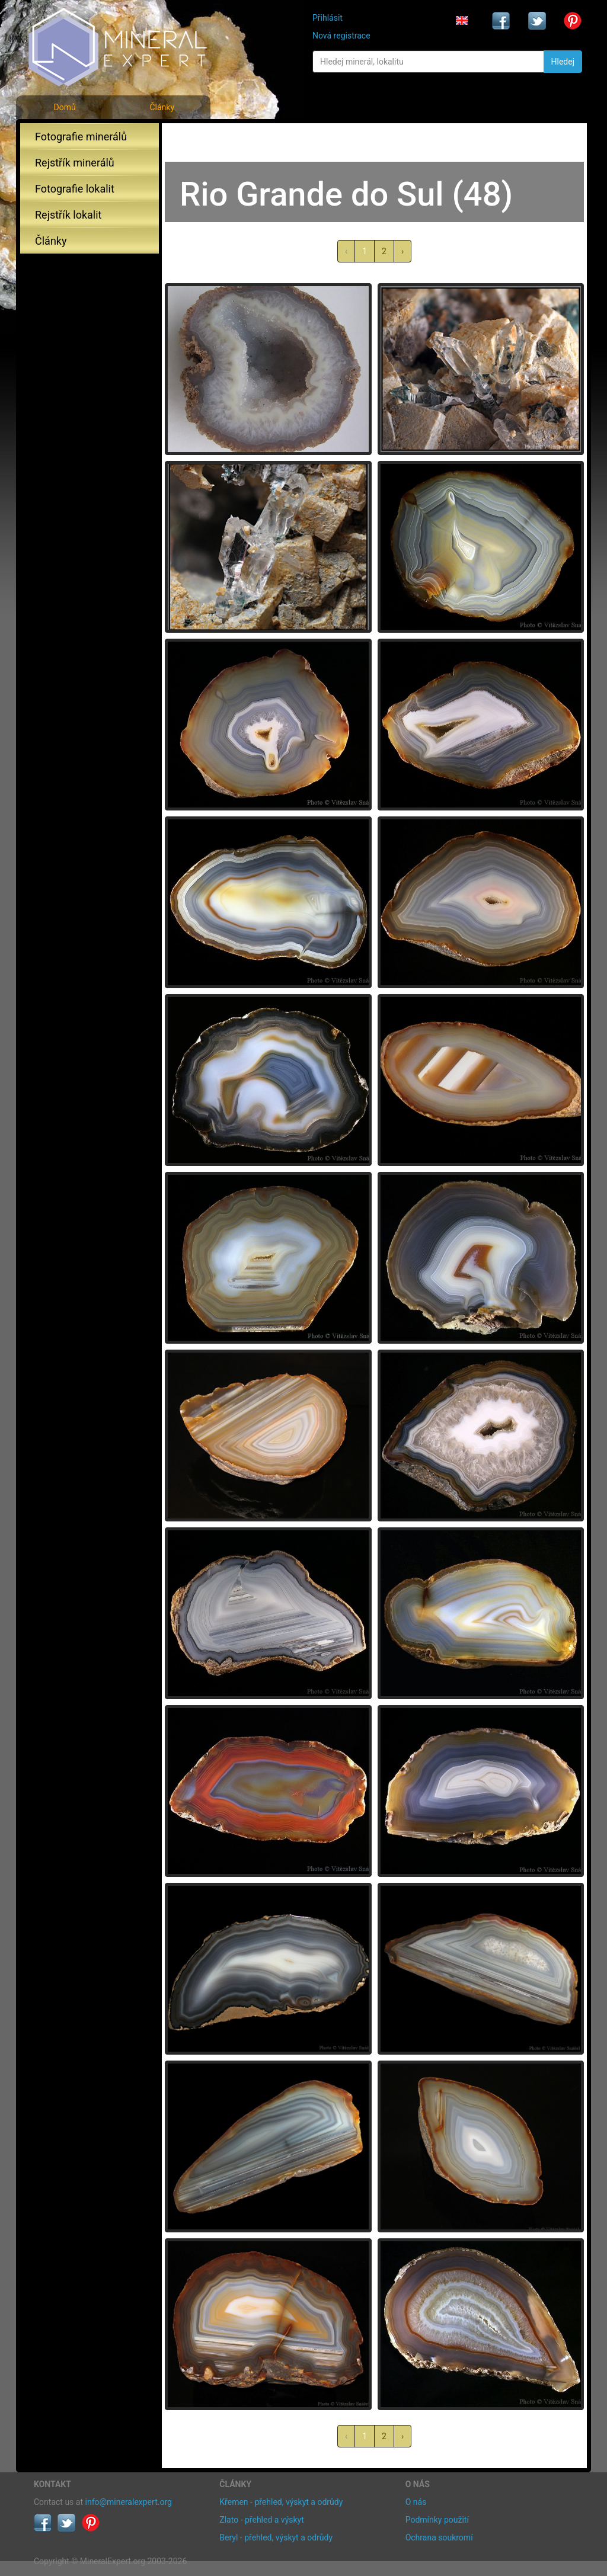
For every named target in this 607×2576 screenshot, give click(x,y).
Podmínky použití (437, 2519)
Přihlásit (327, 18)
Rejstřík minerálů (74, 162)
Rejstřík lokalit (68, 215)
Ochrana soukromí (439, 2537)
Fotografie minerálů (81, 136)
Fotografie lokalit (74, 188)
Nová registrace (341, 35)
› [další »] (402, 251)
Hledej (562, 61)
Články (161, 107)
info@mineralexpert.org (128, 2502)
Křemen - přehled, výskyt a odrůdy (281, 2502)
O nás (416, 2502)
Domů (64, 107)
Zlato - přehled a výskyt (261, 2519)
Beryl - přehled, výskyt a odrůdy (276, 2537)
